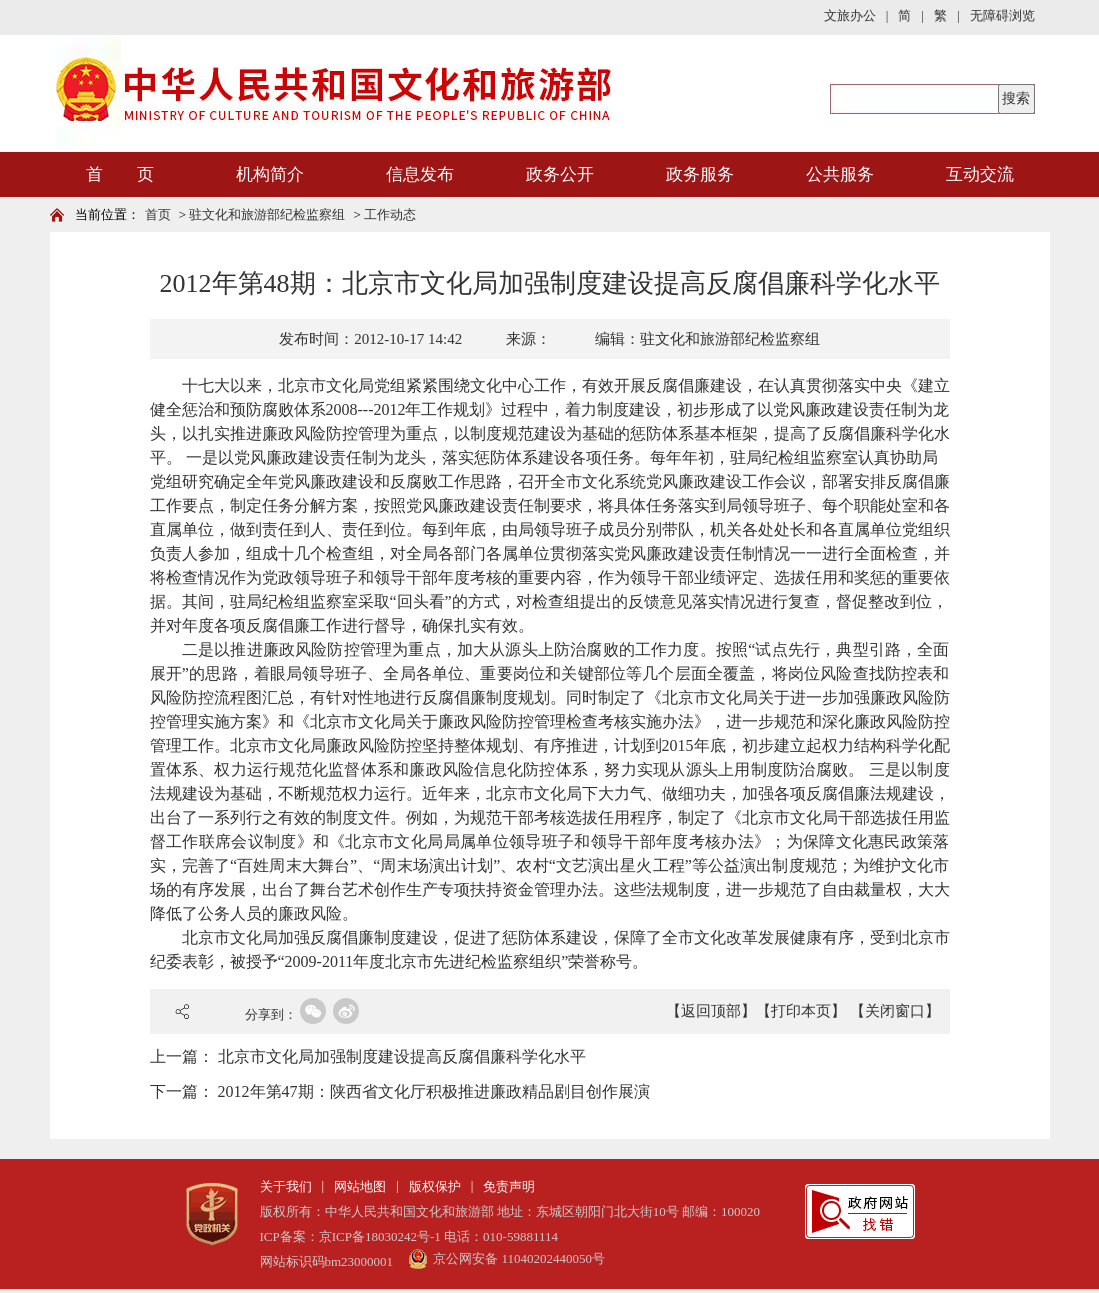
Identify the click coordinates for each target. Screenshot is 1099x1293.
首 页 (120, 174)
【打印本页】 (801, 1011)
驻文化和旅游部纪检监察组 (267, 214)
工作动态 (390, 214)
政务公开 (560, 174)
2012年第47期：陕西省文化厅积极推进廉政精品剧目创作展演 (434, 1091)
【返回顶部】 (711, 1011)
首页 (158, 214)
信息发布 (420, 174)
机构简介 (270, 174)
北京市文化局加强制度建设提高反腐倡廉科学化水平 (402, 1056)
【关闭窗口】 (895, 1011)
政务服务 (700, 174)
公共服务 (840, 174)
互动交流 (980, 174)
